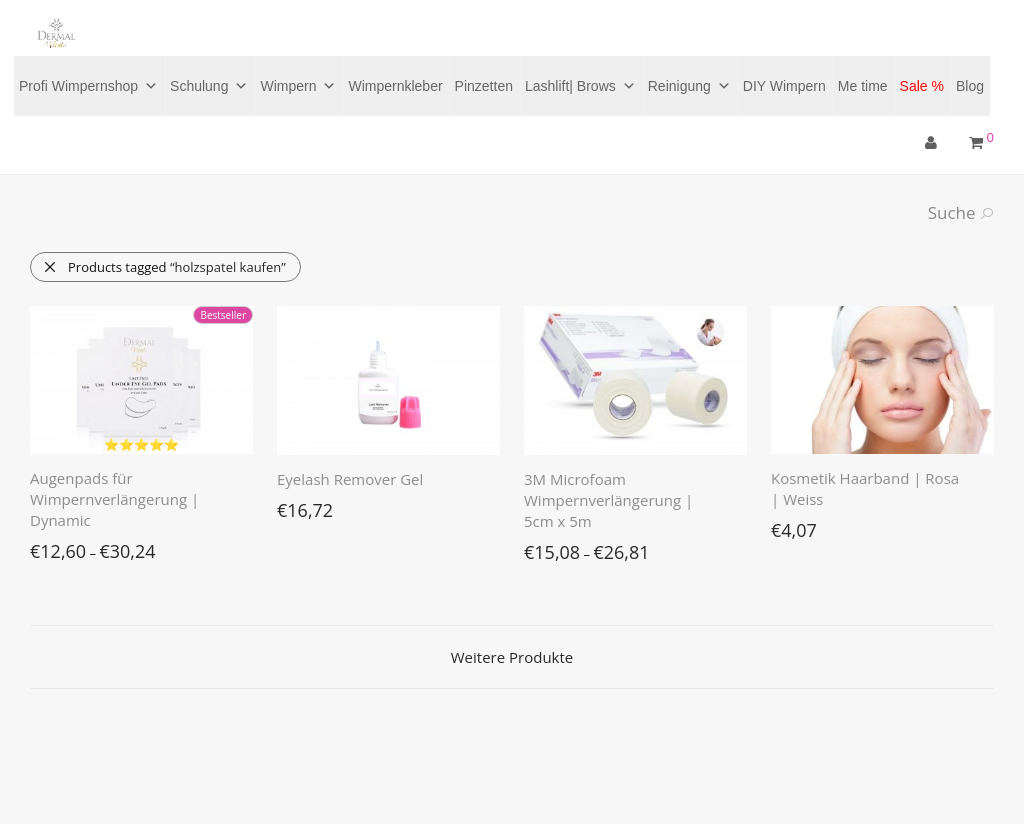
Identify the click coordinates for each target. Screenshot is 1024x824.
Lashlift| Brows (580, 86)
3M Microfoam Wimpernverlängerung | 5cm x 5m (608, 500)
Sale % (922, 86)
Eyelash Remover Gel (350, 479)
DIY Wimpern (784, 86)
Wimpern (298, 86)
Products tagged (164, 267)
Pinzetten (484, 86)
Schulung (209, 86)
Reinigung (689, 86)
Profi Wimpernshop (88, 86)
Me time (863, 86)
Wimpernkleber (395, 86)
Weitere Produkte (512, 657)
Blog (970, 86)
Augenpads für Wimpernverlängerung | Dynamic (114, 499)
